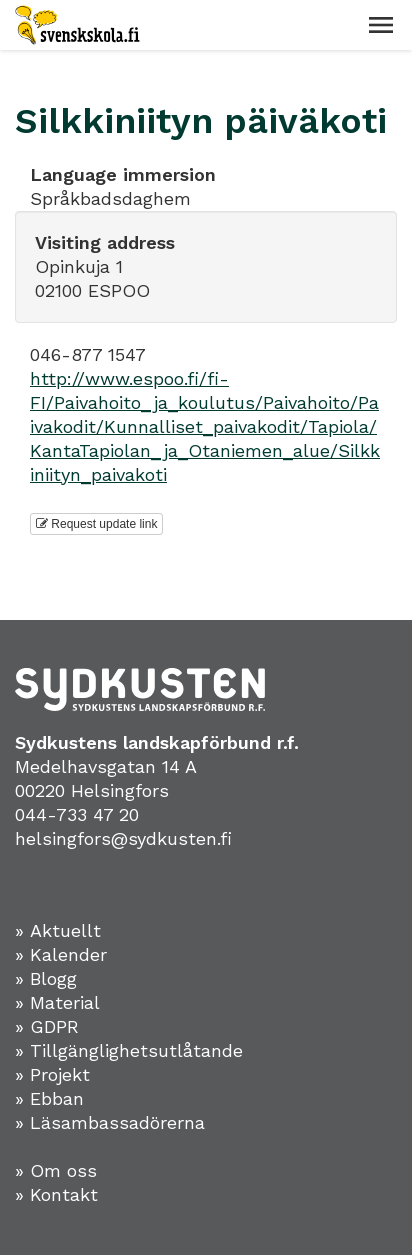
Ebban (57, 1098)
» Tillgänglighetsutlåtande (129, 1050)
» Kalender (61, 954)
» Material (57, 1002)
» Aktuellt (58, 930)
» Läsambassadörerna (110, 1122)
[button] (381, 25)
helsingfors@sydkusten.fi (123, 838)
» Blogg (46, 978)
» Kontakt (56, 1194)
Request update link (96, 524)
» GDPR (47, 1026)
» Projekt (52, 1074)
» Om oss (56, 1170)
